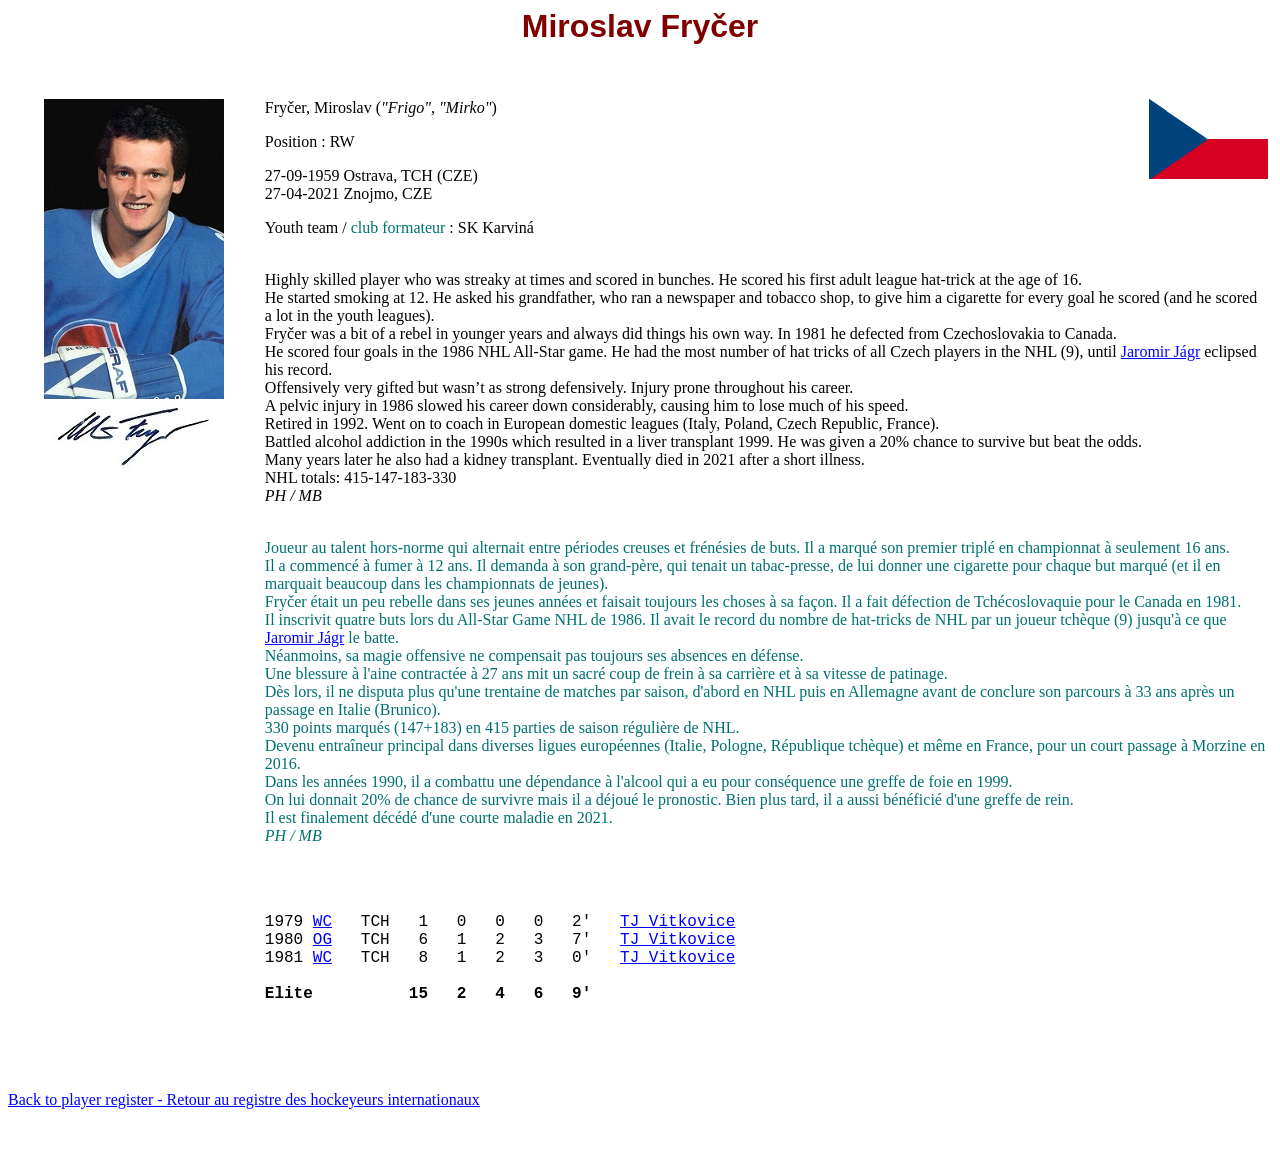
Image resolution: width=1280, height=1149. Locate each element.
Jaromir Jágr (1161, 351)
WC (322, 928)
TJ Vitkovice (677, 928)
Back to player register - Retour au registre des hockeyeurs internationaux (244, 1123)
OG (322, 950)
